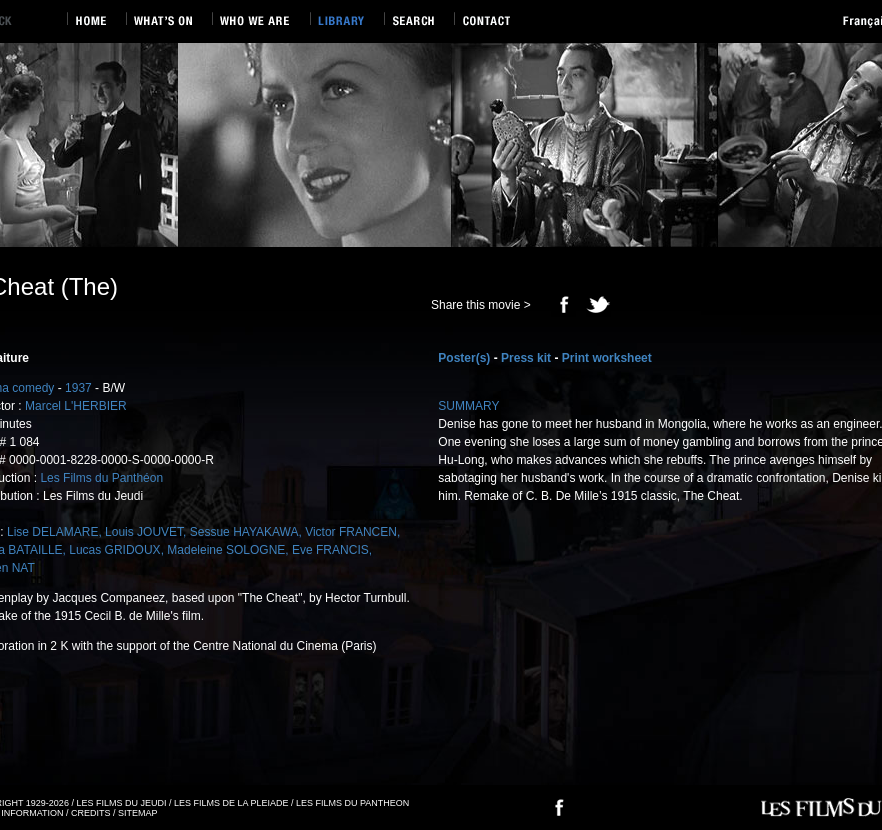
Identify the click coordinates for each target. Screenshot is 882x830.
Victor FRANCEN (351, 532)
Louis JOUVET (144, 532)
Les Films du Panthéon (101, 478)
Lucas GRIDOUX (114, 550)
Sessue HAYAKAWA (244, 532)
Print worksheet (607, 358)
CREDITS (91, 813)
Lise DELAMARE (52, 532)
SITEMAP (138, 813)
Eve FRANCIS (330, 550)
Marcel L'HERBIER (76, 406)
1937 (78, 388)
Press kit (526, 358)
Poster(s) (464, 358)
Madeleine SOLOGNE (226, 550)
